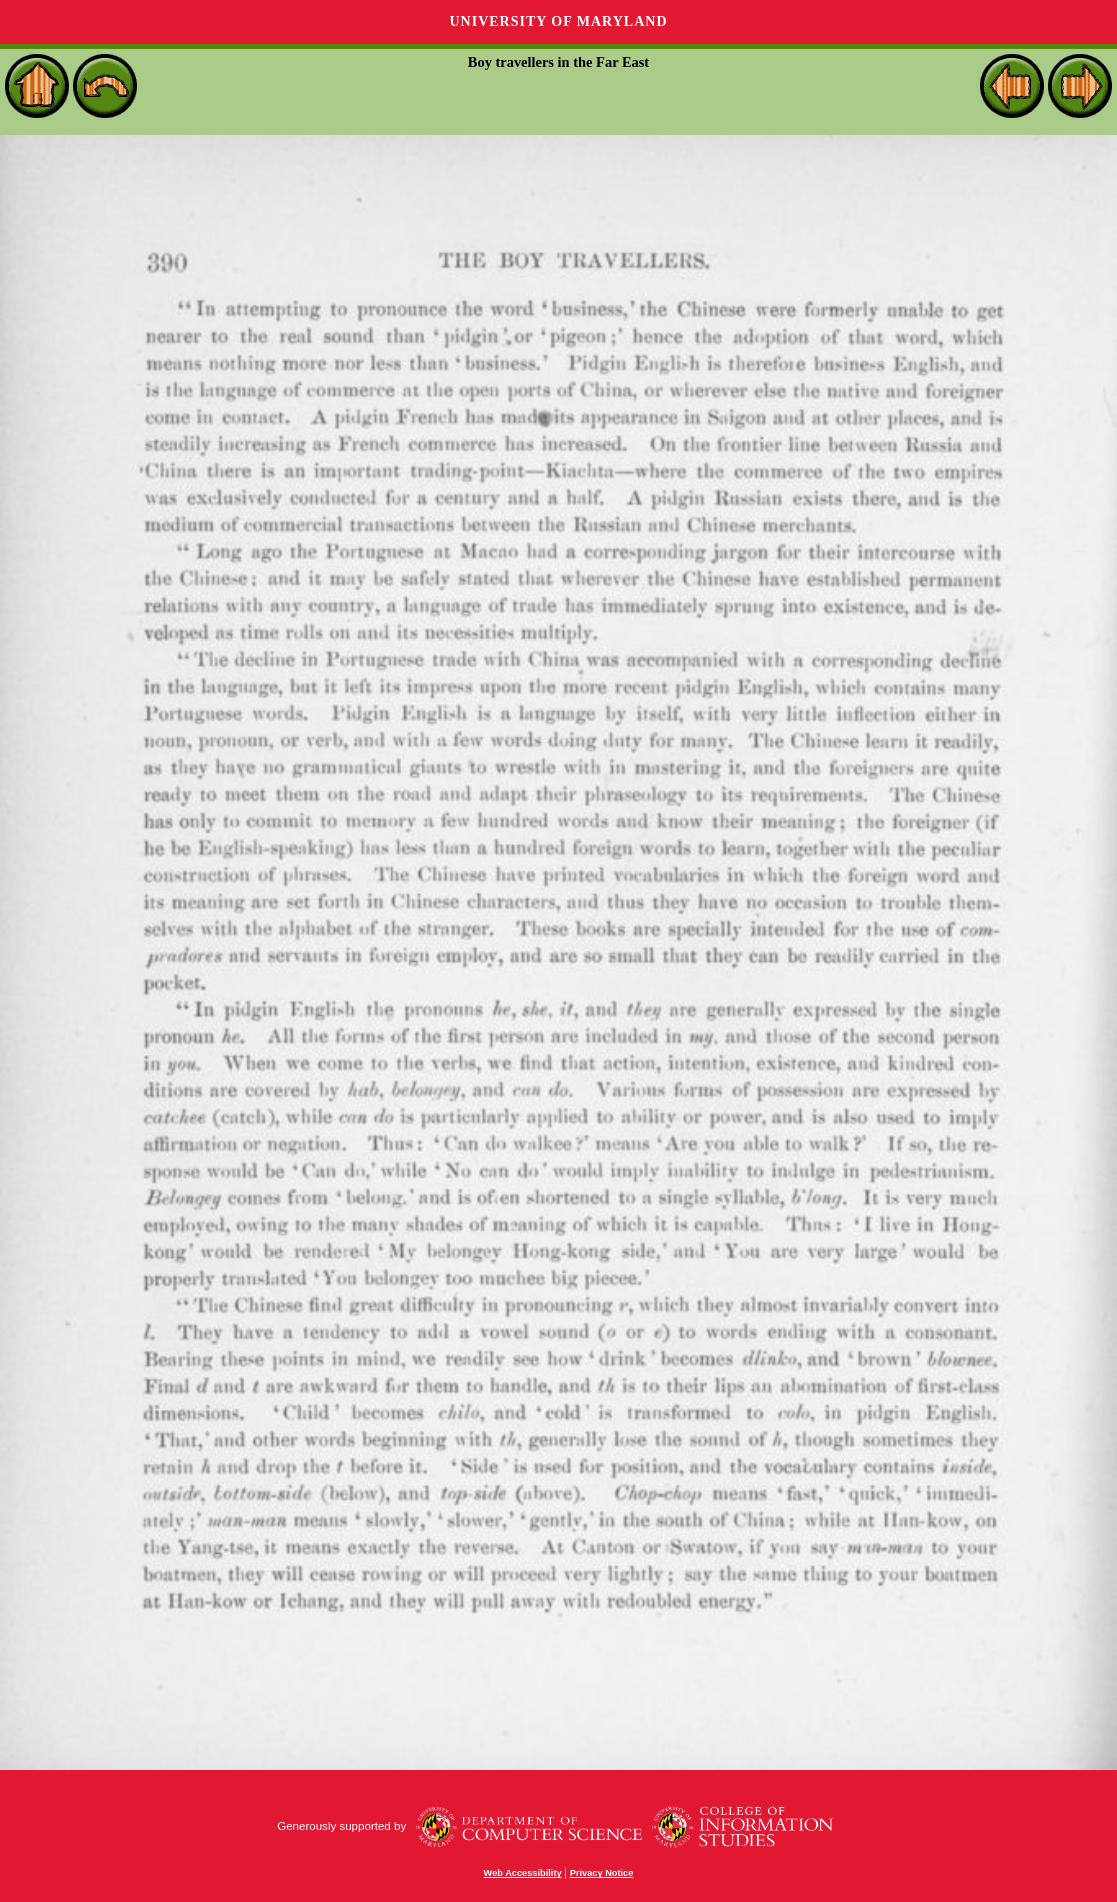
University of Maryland (558, 21)
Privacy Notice (602, 1873)
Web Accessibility (523, 1873)
